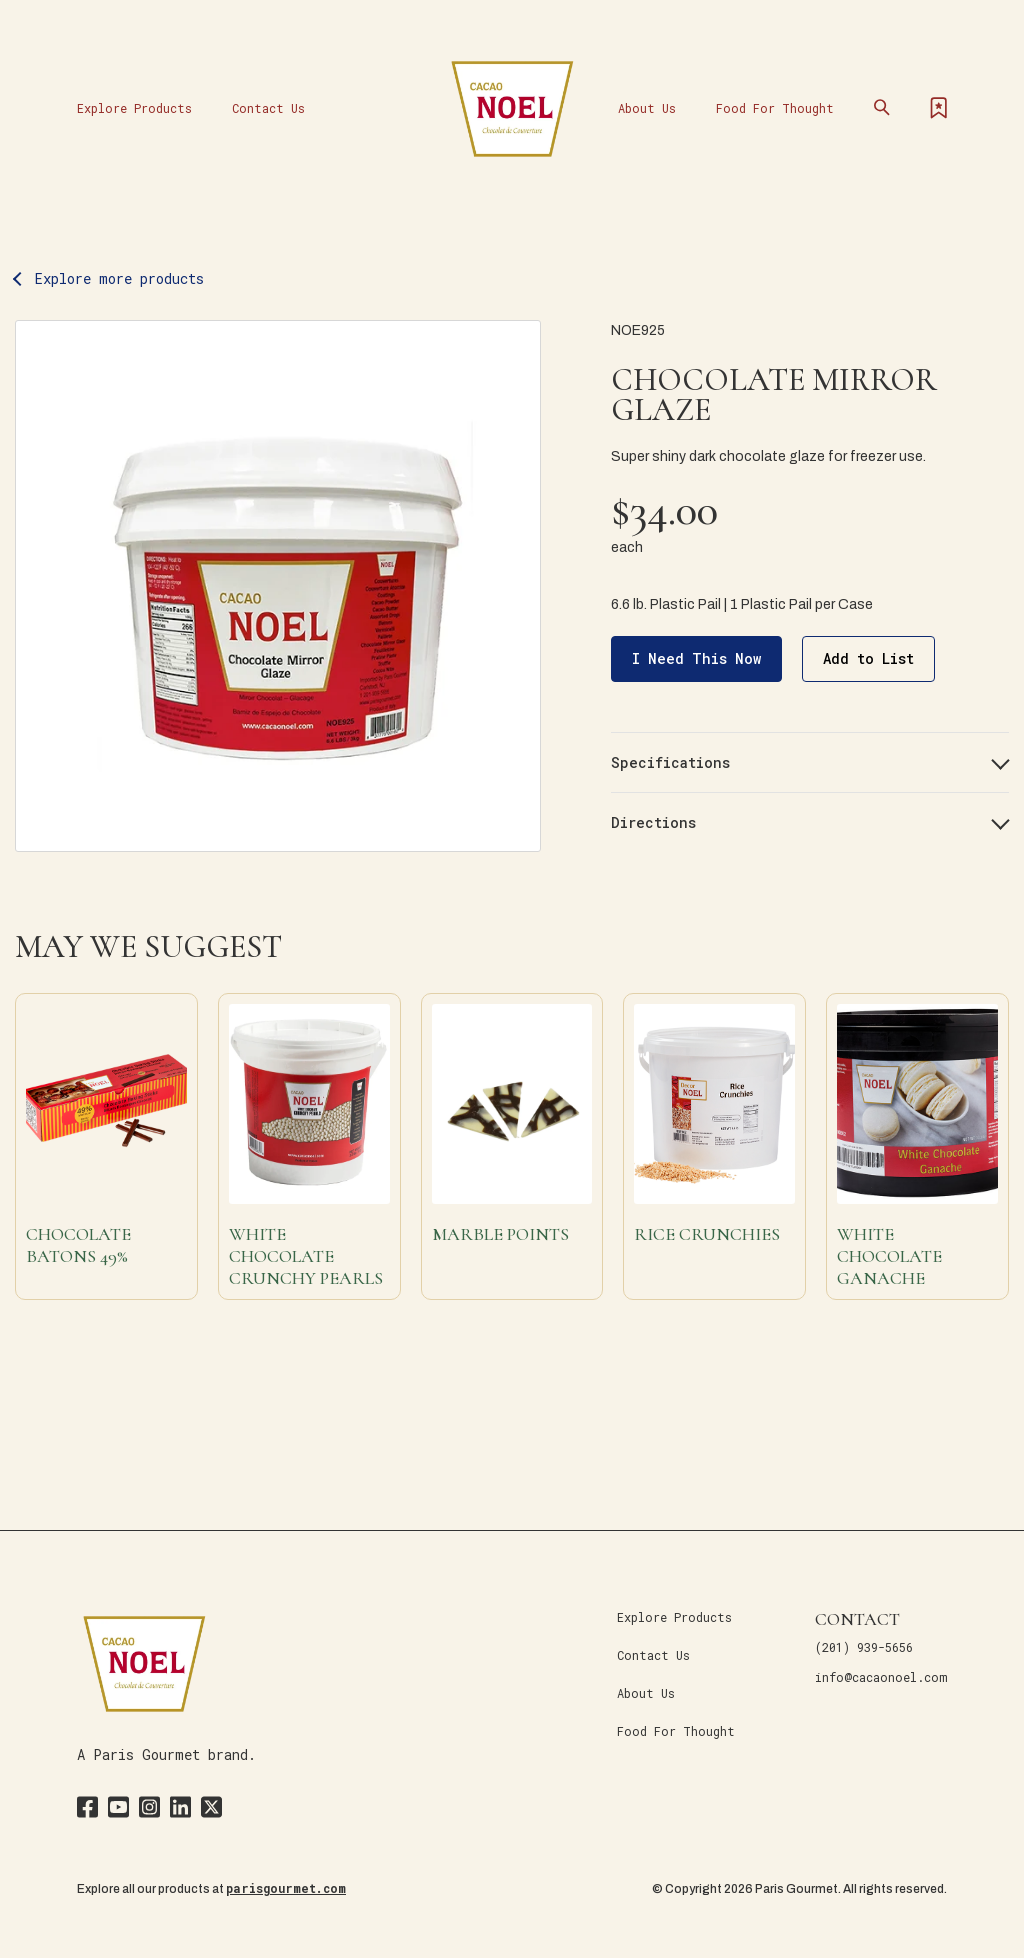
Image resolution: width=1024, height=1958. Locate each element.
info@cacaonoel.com (881, 1677)
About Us (647, 108)
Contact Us (268, 108)
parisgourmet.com (286, 1888)
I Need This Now (696, 658)
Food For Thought (775, 108)
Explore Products (134, 108)
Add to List (868, 658)
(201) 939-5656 (864, 1647)
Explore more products (119, 278)
